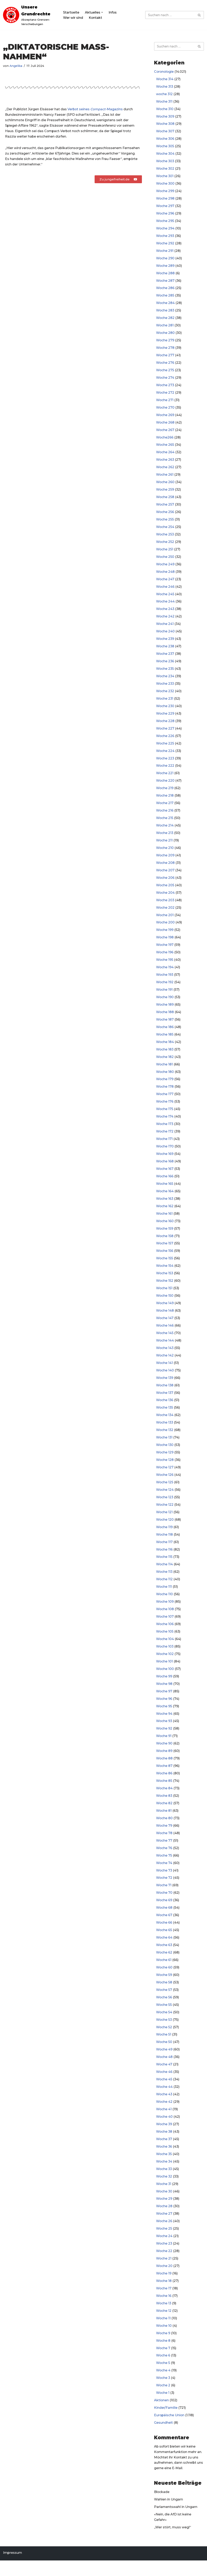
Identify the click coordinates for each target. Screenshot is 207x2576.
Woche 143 (165, 1356)
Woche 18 (164, 2295)
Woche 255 (165, 522)
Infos (112, 12)
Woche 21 (164, 2272)
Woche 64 (164, 1949)
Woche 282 (165, 320)
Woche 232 (165, 695)
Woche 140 (165, 1379)
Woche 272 (165, 395)
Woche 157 (164, 1251)
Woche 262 (165, 470)
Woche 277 (165, 357)
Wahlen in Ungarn (168, 2515)
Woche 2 (163, 2400)
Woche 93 (164, 1732)
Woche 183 (165, 1056)
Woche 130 (165, 1454)
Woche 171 (164, 1146)
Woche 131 (164, 1446)
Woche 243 (165, 612)
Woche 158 (165, 1243)
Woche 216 (165, 815)
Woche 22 (164, 2265)
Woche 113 (164, 1581)
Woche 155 (164, 1266)
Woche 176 (165, 1108)
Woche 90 (164, 1754)
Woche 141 (164, 1371)
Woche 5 (163, 2378)
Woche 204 (165, 898)
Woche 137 (165, 1401)
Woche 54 (164, 2025)
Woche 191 (164, 996)
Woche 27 (164, 2227)
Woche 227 (165, 733)
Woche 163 (165, 1206)
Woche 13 (164, 2317)
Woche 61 (164, 1972)
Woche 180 (165, 1078)
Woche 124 (165, 1499)
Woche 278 (165, 350)
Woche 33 (164, 2182)
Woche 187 (165, 1026)
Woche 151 (164, 1296)
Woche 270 (165, 410)
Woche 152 (164, 1288)
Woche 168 (165, 1168)
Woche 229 (165, 718)
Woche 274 (165, 380)
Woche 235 (165, 673)
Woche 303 (165, 162)
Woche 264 (165, 455)
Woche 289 (165, 267)
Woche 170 (165, 1153)
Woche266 (165, 440)
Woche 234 (165, 680)
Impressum (12, 2568)
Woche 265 (165, 447)
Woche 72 (164, 1889)
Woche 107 (165, 1627)
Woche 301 (165, 177)
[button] (102, 12)
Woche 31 (164, 2197)
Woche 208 (165, 868)
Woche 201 (165, 920)
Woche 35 (164, 2167)
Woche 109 (165, 1611)
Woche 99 (164, 1687)
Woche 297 (165, 207)
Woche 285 (165, 297)
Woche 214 (165, 830)
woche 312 (164, 94)
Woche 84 (164, 1799)
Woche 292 (165, 244)
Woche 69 (164, 1912)
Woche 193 (165, 981)
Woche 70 (164, 1904)
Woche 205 (165, 890)
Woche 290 (165, 260)
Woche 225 (165, 748)
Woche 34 (164, 2175)
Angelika (16, 66)
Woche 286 (165, 289)
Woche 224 (165, 755)
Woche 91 (164, 1747)
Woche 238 (165, 650)
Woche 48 (164, 2070)
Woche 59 (164, 1987)
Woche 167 (165, 1176)
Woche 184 (165, 1048)
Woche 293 (165, 237)
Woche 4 (163, 2385)
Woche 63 (164, 1957)
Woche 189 (165, 1011)
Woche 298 (165, 199)
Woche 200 (165, 928)
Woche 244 (165, 605)
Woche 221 (165, 778)
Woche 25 (164, 2242)
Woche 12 (164, 2325)
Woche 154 (165, 1273)
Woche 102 (165, 1664)
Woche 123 (165, 1506)
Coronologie (164, 72)
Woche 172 (165, 1138)
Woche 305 (165, 147)
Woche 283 (165, 312)
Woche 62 (164, 1964)
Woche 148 (165, 1319)
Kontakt (95, 18)
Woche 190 (165, 1003)
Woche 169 (165, 1161)
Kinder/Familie (166, 2423)
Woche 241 (165, 628)
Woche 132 (165, 1439)
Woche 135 (164, 1416)
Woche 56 (164, 2009)
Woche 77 (164, 1852)
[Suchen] (170, 15)
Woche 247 (165, 583)
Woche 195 (164, 965)
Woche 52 (164, 2040)
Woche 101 (164, 1672)
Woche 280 (165, 335)
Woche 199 (165, 936)
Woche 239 (165, 643)
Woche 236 (165, 665)
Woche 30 (164, 2205)
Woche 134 (165, 1424)
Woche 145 (165, 1341)
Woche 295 (165, 222)
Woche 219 (165, 793)
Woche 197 (165, 951)
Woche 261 (165, 477)
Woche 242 (165, 620)
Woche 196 (165, 958)
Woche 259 (165, 492)
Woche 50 (164, 2055)
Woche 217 (165, 808)
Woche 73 (164, 1882)
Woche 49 (164, 2062)
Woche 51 (163, 2047)
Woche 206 (165, 883)
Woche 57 (164, 2002)
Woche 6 (163, 2370)
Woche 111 (164, 1596)
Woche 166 (165, 1183)
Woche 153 (164, 1281)
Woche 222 (165, 770)
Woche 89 (164, 1762)
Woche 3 (163, 2393)
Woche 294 (165, 229)
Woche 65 (164, 1942)
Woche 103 (165, 1657)
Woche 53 (164, 2032)
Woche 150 (165, 1304)
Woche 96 (164, 1709)
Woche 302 (165, 169)
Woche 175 (164, 1116)
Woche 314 (165, 79)
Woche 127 (165, 1476)
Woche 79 (164, 1837)
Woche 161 (164, 1221)
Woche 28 (164, 2220)
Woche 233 (165, 688)
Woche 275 (165, 372)
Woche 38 (164, 2145)
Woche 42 (164, 2115)
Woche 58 (164, 1995)
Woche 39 (164, 2137)
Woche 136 (165, 1409)
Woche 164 (165, 1198)
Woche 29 (164, 2212)
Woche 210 (165, 853)
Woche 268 (165, 425)
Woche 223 (165, 763)
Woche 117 (164, 1551)
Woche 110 (164, 1604)
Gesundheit (163, 2438)
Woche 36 (164, 2160)
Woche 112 (164, 1589)
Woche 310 (165, 109)
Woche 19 (164, 2287)
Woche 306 (165, 139)
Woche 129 (165, 1461)
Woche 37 (164, 2152)
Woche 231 (165, 703)
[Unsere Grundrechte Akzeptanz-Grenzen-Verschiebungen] (29, 15)
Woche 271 (165, 402)
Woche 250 (165, 560)
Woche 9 (163, 2348)
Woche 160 (165, 1228)
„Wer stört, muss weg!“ (172, 2543)
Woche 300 (165, 184)
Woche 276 (165, 365)
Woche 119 (164, 1536)
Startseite (71, 12)
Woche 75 (164, 1867)
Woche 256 (165, 515)
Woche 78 (164, 1844)
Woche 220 (165, 785)
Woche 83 (164, 1807)
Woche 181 (164, 1071)
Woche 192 (165, 988)
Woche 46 (164, 2085)
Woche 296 (165, 215)
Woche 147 (165, 1326)
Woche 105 (165, 1641)
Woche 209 (165, 860)
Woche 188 (165, 1018)
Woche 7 (163, 2363)
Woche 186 (165, 1033)
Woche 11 (163, 2332)
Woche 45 (164, 2092)
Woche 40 (164, 2130)
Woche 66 (164, 1934)
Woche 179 (165, 1086)
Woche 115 (164, 1566)
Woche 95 (164, 1717)
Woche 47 (164, 2077)
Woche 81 (164, 1822)
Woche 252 (165, 545)
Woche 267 (165, 432)
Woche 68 (164, 1919)
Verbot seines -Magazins (95, 109)
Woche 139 (165, 1386)
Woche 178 (165, 1093)
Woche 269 (165, 417)
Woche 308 (165, 124)
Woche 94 (164, 1724)
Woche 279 (165, 342)
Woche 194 (165, 973)
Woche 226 (165, 740)
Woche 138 (165, 1394)
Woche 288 (165, 275)
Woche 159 (164, 1236)
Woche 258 (165, 500)
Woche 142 (165, 1364)
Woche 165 (164, 1191)
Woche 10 (164, 2340)
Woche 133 (165, 1431)
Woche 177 (165, 1101)
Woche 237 (165, 658)
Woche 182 (165, 1063)
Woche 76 (164, 1859)
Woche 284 (165, 305)
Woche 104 (165, 1649)
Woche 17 (164, 2303)
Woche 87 (164, 1777)
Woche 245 (165, 597)
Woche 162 (165, 1213)
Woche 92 (164, 1739)
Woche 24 (164, 2250)
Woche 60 (164, 1980)
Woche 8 (163, 2355)
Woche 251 (164, 552)
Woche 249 (165, 567)
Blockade (162, 2507)
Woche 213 (165, 838)
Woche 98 (164, 1694)
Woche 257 (165, 507)
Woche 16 (164, 2310)
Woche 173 (165, 1131)
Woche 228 (165, 725)
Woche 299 (165, 192)
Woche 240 (165, 635)
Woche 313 (165, 87)
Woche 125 (164, 1491)
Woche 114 (164, 1574)
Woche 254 (165, 530)
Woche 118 (164, 1544)
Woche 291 (165, 252)
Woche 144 (165, 1349)
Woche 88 (164, 1769)
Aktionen (161, 2415)
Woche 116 (164, 1559)
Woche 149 (165, 1311)
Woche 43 (164, 2107)
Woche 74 (164, 1874)
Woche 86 (164, 1784)
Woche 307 (165, 132)
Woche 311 (164, 102)
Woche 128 (165, 1469)
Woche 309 (165, 117)
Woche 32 (164, 2190)
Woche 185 (165, 1041)
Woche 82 (164, 1814)
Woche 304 (165, 154)
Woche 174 (165, 1123)
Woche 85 (164, 1792)
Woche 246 (165, 590)
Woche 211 (164, 845)
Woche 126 (165, 1484)
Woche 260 (165, 485)
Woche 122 (165, 1514)
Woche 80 (164, 1829)
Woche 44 (164, 2100)
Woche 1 (163, 2408)
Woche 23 (164, 2258)
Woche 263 (165, 462)
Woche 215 (164, 823)
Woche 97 (164, 1702)
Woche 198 (165, 943)
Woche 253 (165, 537)
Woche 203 (165, 905)
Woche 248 (165, 575)
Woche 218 (165, 800)
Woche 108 (165, 1619)
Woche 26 (164, 2235)
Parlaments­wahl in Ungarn (175, 2522)
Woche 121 (164, 1521)
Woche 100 (165, 1679)
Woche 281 (165, 327)
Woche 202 (165, 913)
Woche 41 (164, 2122)
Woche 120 (165, 1529)
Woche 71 (164, 1897)
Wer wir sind (73, 18)
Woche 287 (165, 282)
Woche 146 (165, 1333)
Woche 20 (164, 2280)
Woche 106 (165, 1634)
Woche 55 (164, 2017)
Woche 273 (165, 387)
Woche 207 (165, 875)
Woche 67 (164, 1927)
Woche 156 (164, 1259)
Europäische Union (169, 2430)
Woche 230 (165, 710)
